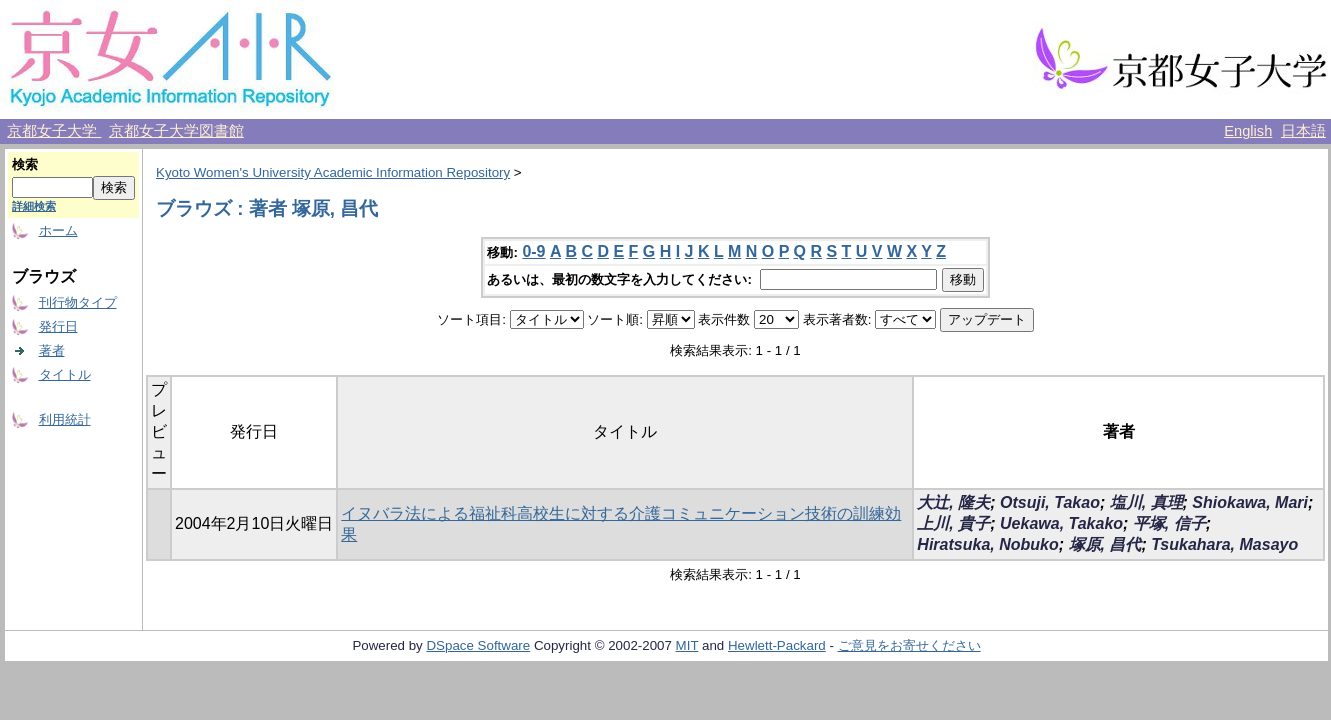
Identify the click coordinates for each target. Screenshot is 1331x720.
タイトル (65, 374)
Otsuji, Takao (1050, 502)
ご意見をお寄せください (909, 645)
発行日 (58, 326)
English (1248, 131)
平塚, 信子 (1169, 523)
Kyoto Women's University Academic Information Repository (333, 172)
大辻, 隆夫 (953, 502)
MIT (687, 645)
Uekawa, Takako (1061, 523)
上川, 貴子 (953, 523)
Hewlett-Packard (777, 645)
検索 (25, 164)
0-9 (533, 251)
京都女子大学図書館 (176, 131)
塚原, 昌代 (1105, 544)
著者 (52, 350)
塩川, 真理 (1146, 502)
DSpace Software (478, 645)
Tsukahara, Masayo (1224, 544)
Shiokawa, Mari (1250, 502)
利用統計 (65, 419)
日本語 (1303, 131)
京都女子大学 (54, 131)
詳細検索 (34, 206)
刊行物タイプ (78, 302)
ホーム (58, 230)
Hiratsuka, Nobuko (987, 544)
